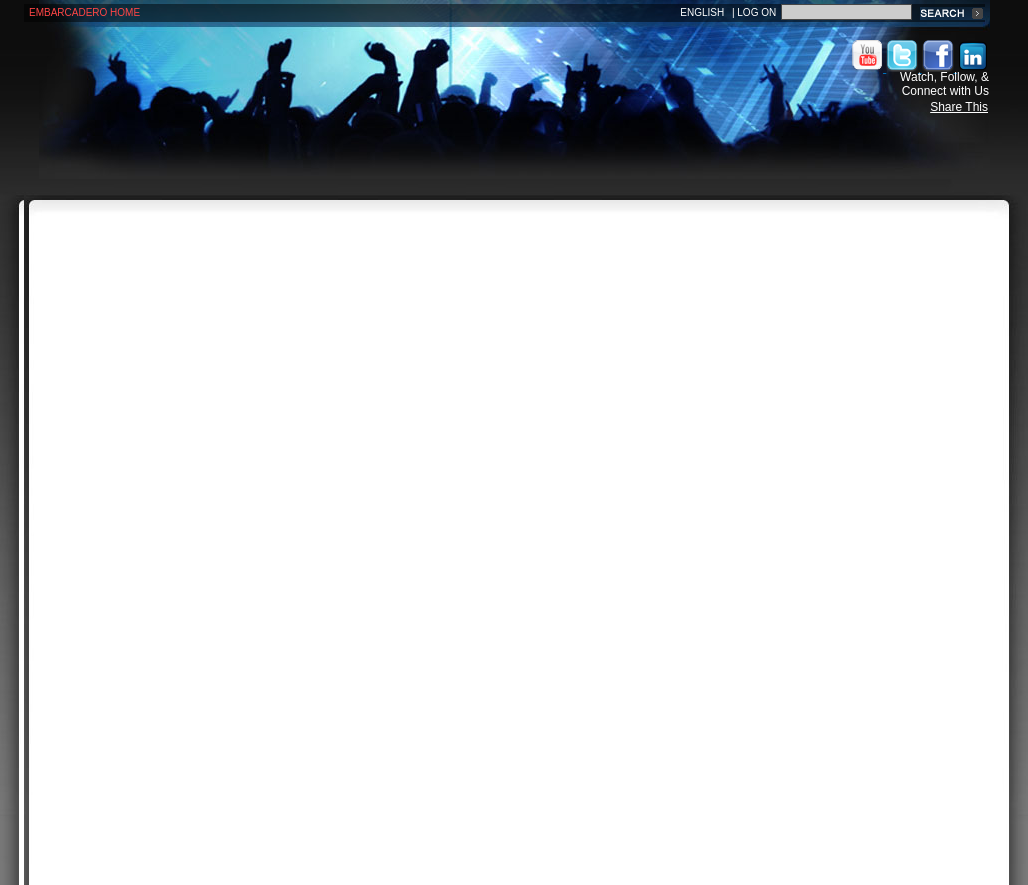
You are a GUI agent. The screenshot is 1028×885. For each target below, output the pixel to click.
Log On (756, 12)
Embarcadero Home (84, 12)
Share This (959, 107)
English (702, 12)
